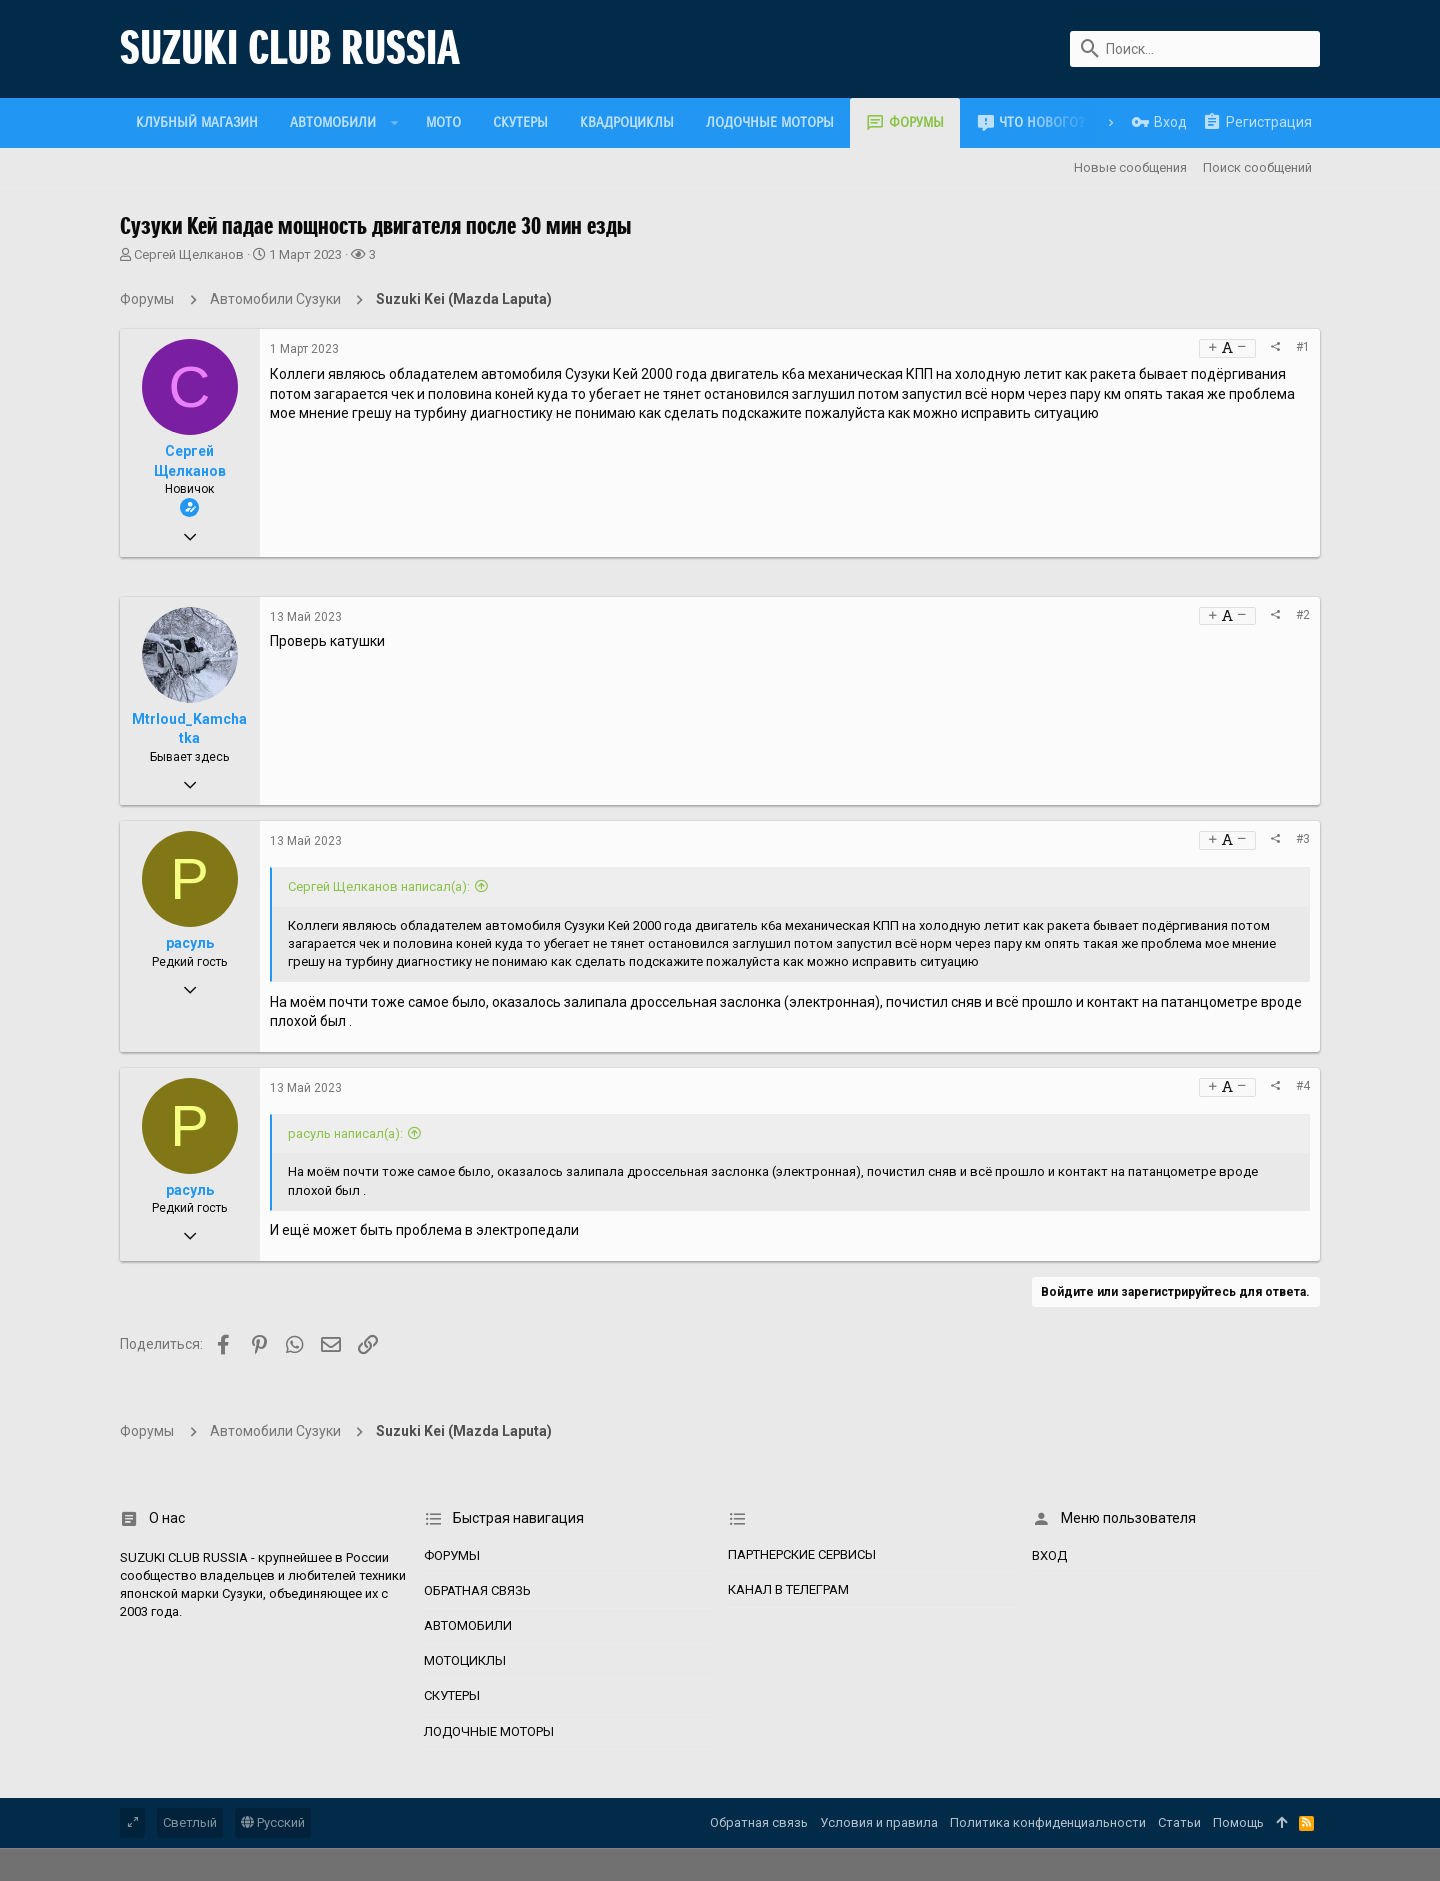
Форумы (452, 1555)
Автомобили (468, 1625)
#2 (1303, 615)
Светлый (190, 1822)
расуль (190, 943)
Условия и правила (879, 1822)
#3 (1303, 839)
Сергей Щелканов (189, 254)
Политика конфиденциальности (1048, 1822)
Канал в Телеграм (788, 1589)
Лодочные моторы (489, 1731)
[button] (395, 122)
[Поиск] (1195, 49)
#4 (1303, 1086)
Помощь (1238, 1822)
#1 (1303, 347)
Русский (273, 1822)
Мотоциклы (465, 1660)
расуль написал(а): (345, 1133)
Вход (1049, 1555)
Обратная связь (477, 1590)
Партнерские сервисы (802, 1554)
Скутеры (452, 1695)
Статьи (1179, 1822)
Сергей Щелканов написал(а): (379, 886)
